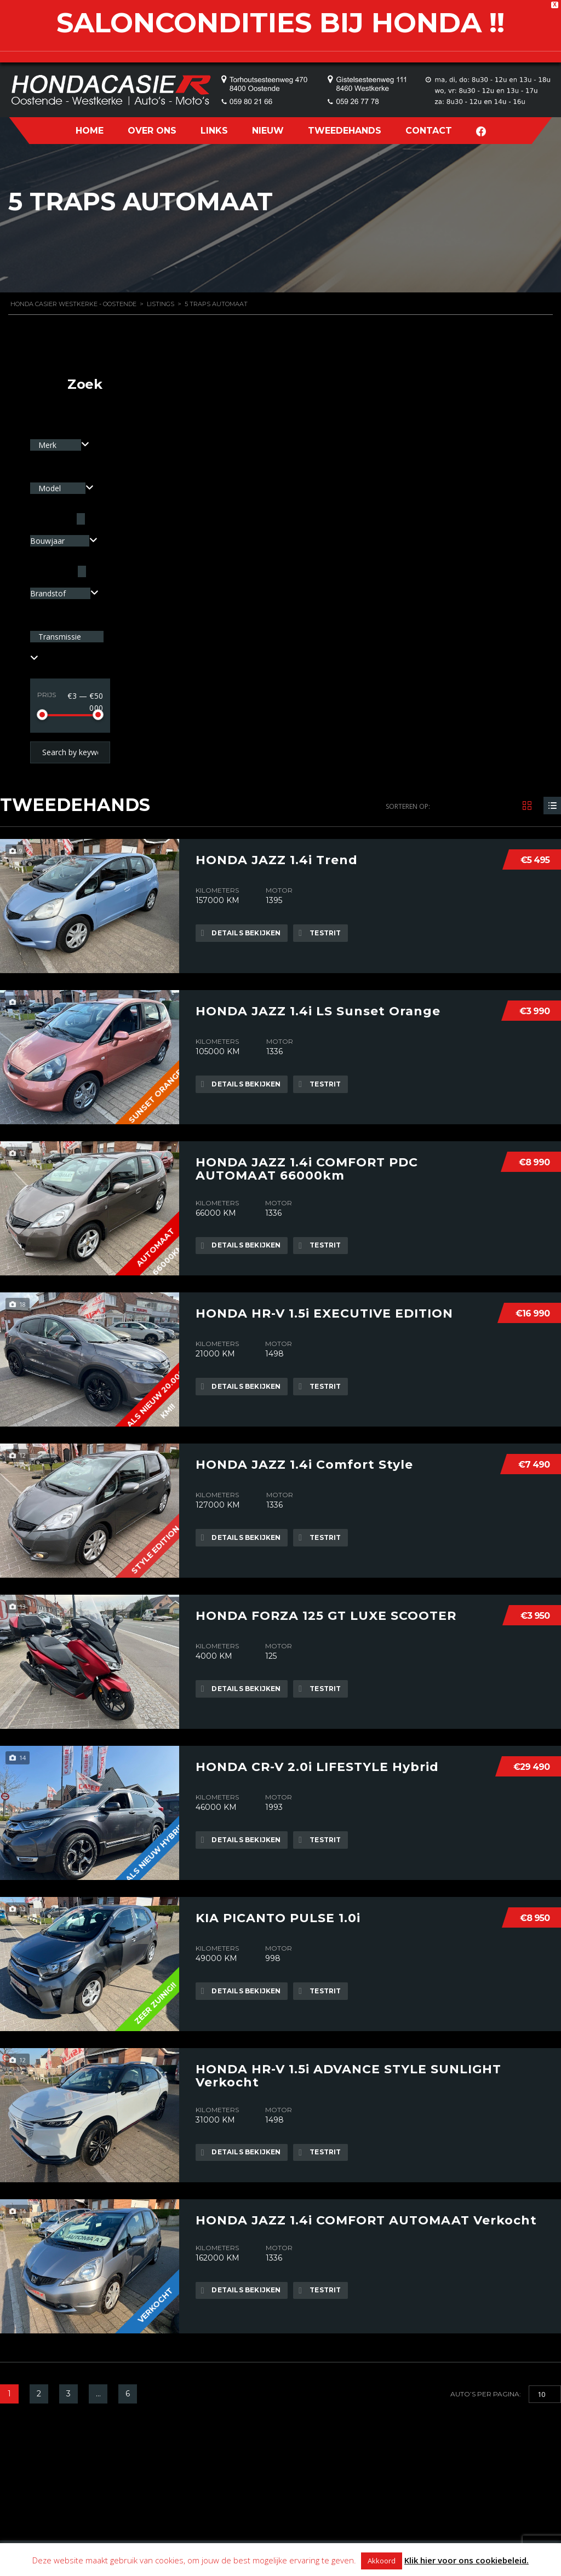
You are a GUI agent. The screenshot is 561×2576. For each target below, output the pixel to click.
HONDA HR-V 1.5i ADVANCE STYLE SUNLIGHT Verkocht (348, 2074)
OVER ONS (152, 130)
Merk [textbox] (48, 445)
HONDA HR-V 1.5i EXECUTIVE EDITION (324, 1312)
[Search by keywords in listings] (70, 752)
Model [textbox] (50, 488)
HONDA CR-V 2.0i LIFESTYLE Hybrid (317, 1765)
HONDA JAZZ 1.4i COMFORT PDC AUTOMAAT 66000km (307, 1167)
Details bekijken (241, 933)
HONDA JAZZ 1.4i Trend (277, 858)
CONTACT (428, 130)
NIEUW (268, 130)
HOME (90, 130)
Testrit (322, 933)
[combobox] (59, 445)
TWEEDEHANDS (344, 130)
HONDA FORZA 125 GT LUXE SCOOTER (326, 1614)
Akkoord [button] (382, 2561)
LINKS (214, 130)
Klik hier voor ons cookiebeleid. (466, 2560)
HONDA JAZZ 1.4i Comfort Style (304, 1463)
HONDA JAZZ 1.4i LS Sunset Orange (318, 1009)
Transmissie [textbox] (59, 636)
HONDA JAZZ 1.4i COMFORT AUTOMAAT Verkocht (366, 2219)
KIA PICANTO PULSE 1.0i (278, 1916)
